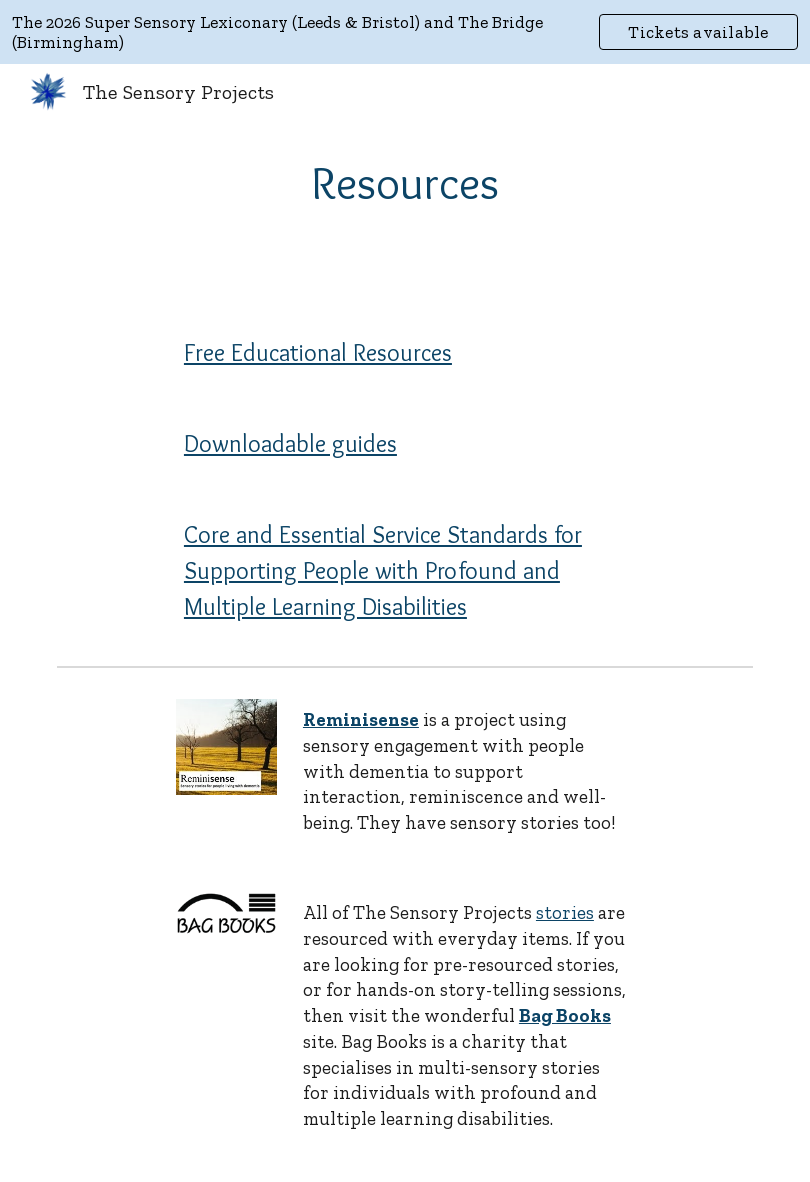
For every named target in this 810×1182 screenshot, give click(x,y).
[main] (405, 183)
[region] (405, 32)
